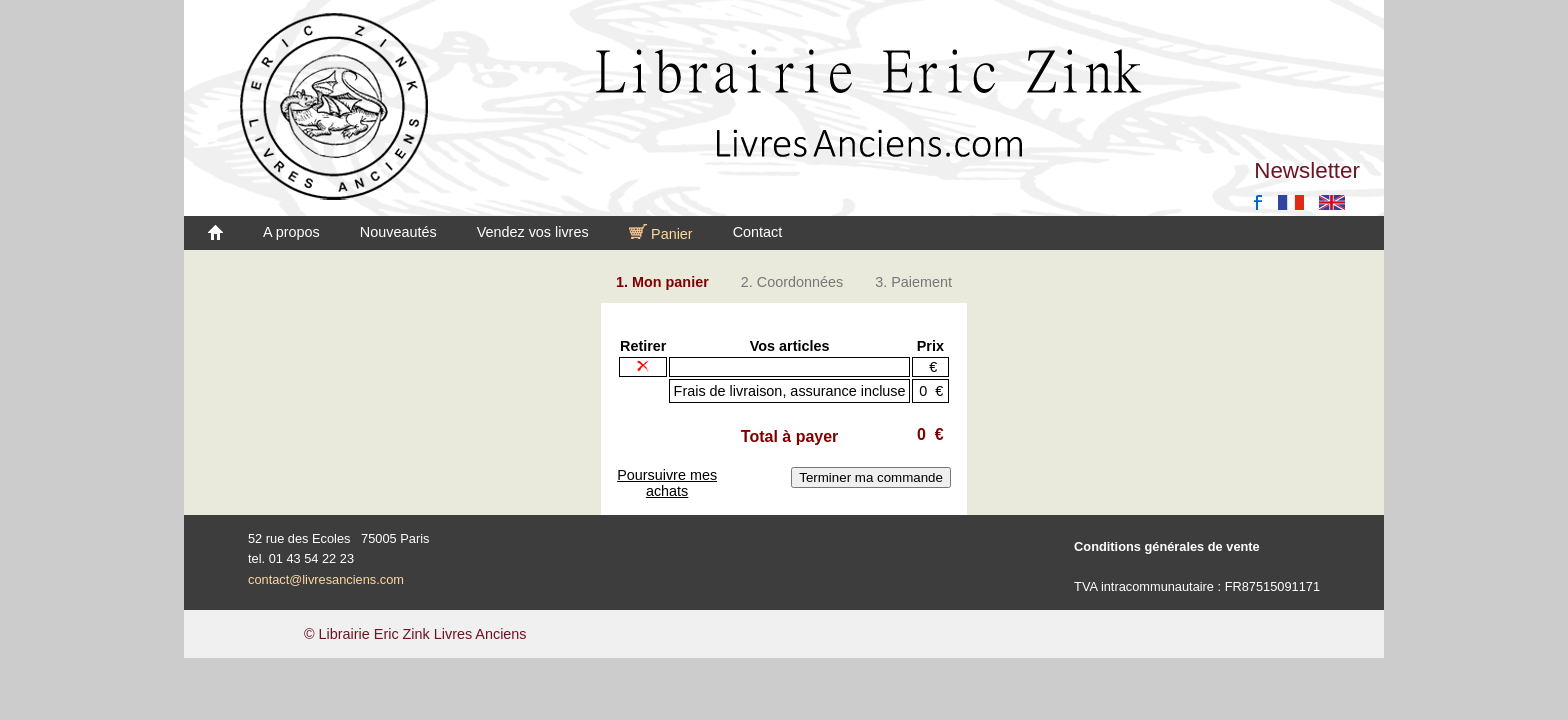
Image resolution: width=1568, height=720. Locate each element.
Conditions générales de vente (1167, 546)
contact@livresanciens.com (326, 579)
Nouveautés (398, 232)
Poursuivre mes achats (667, 483)
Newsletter (1307, 170)
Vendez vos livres (533, 232)
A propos (291, 232)
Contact (758, 232)
